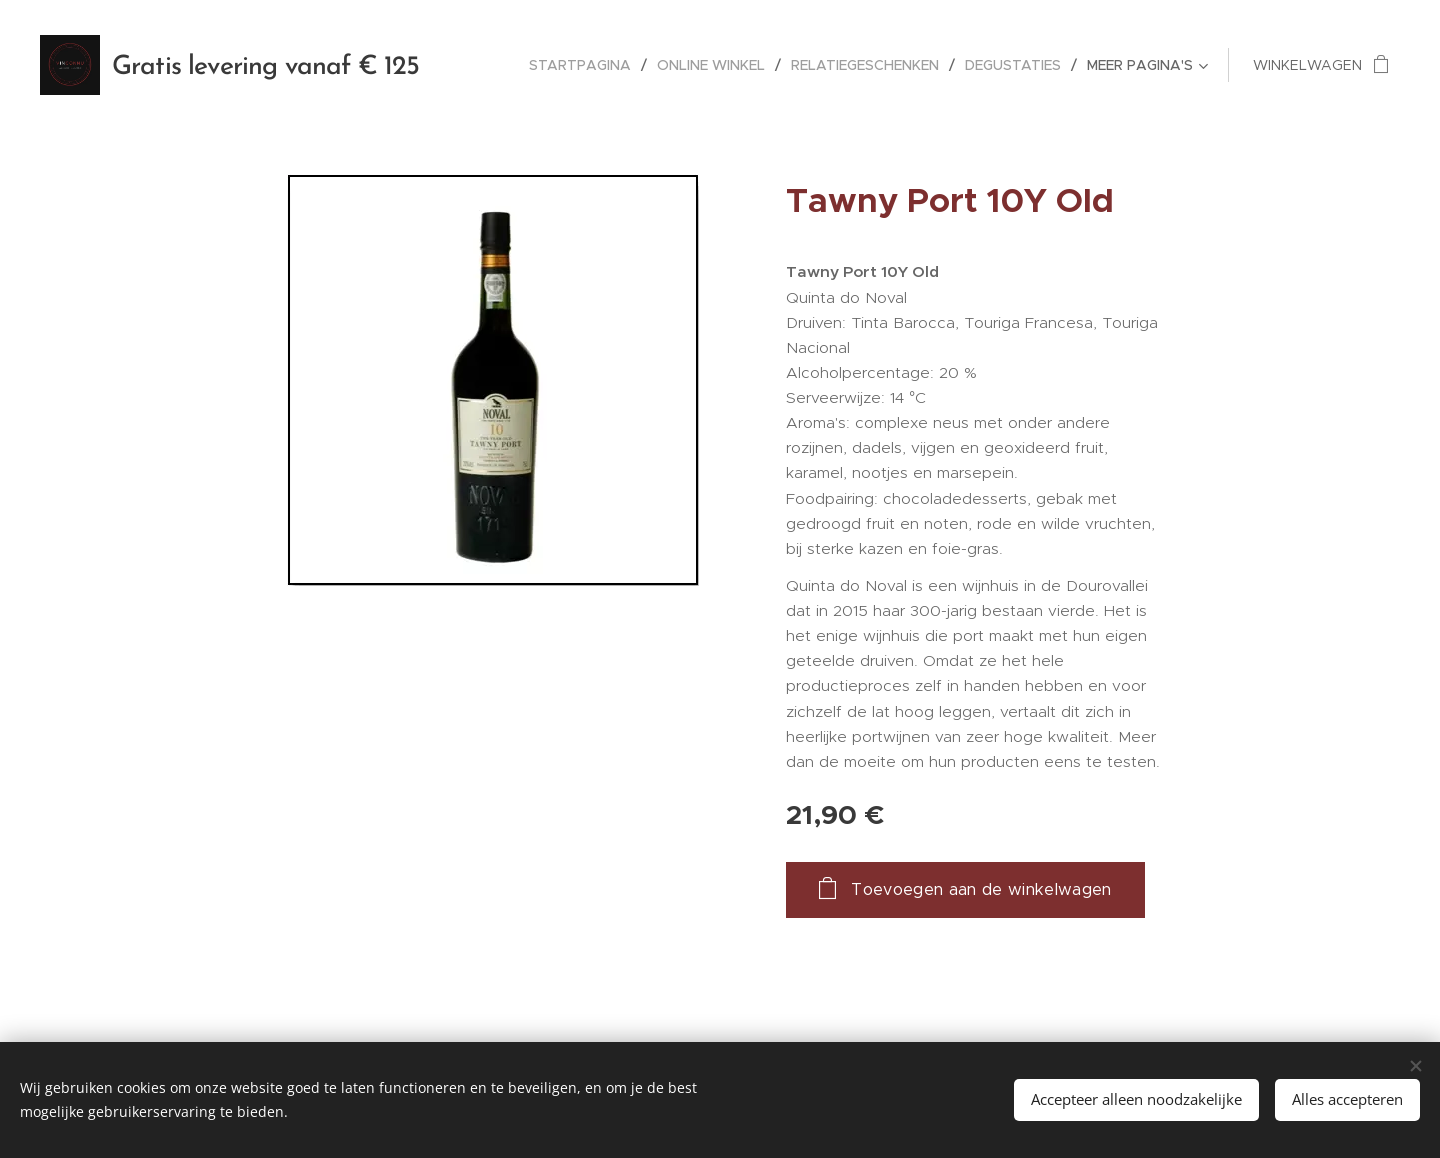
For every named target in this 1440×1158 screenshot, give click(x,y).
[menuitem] (585, 65)
